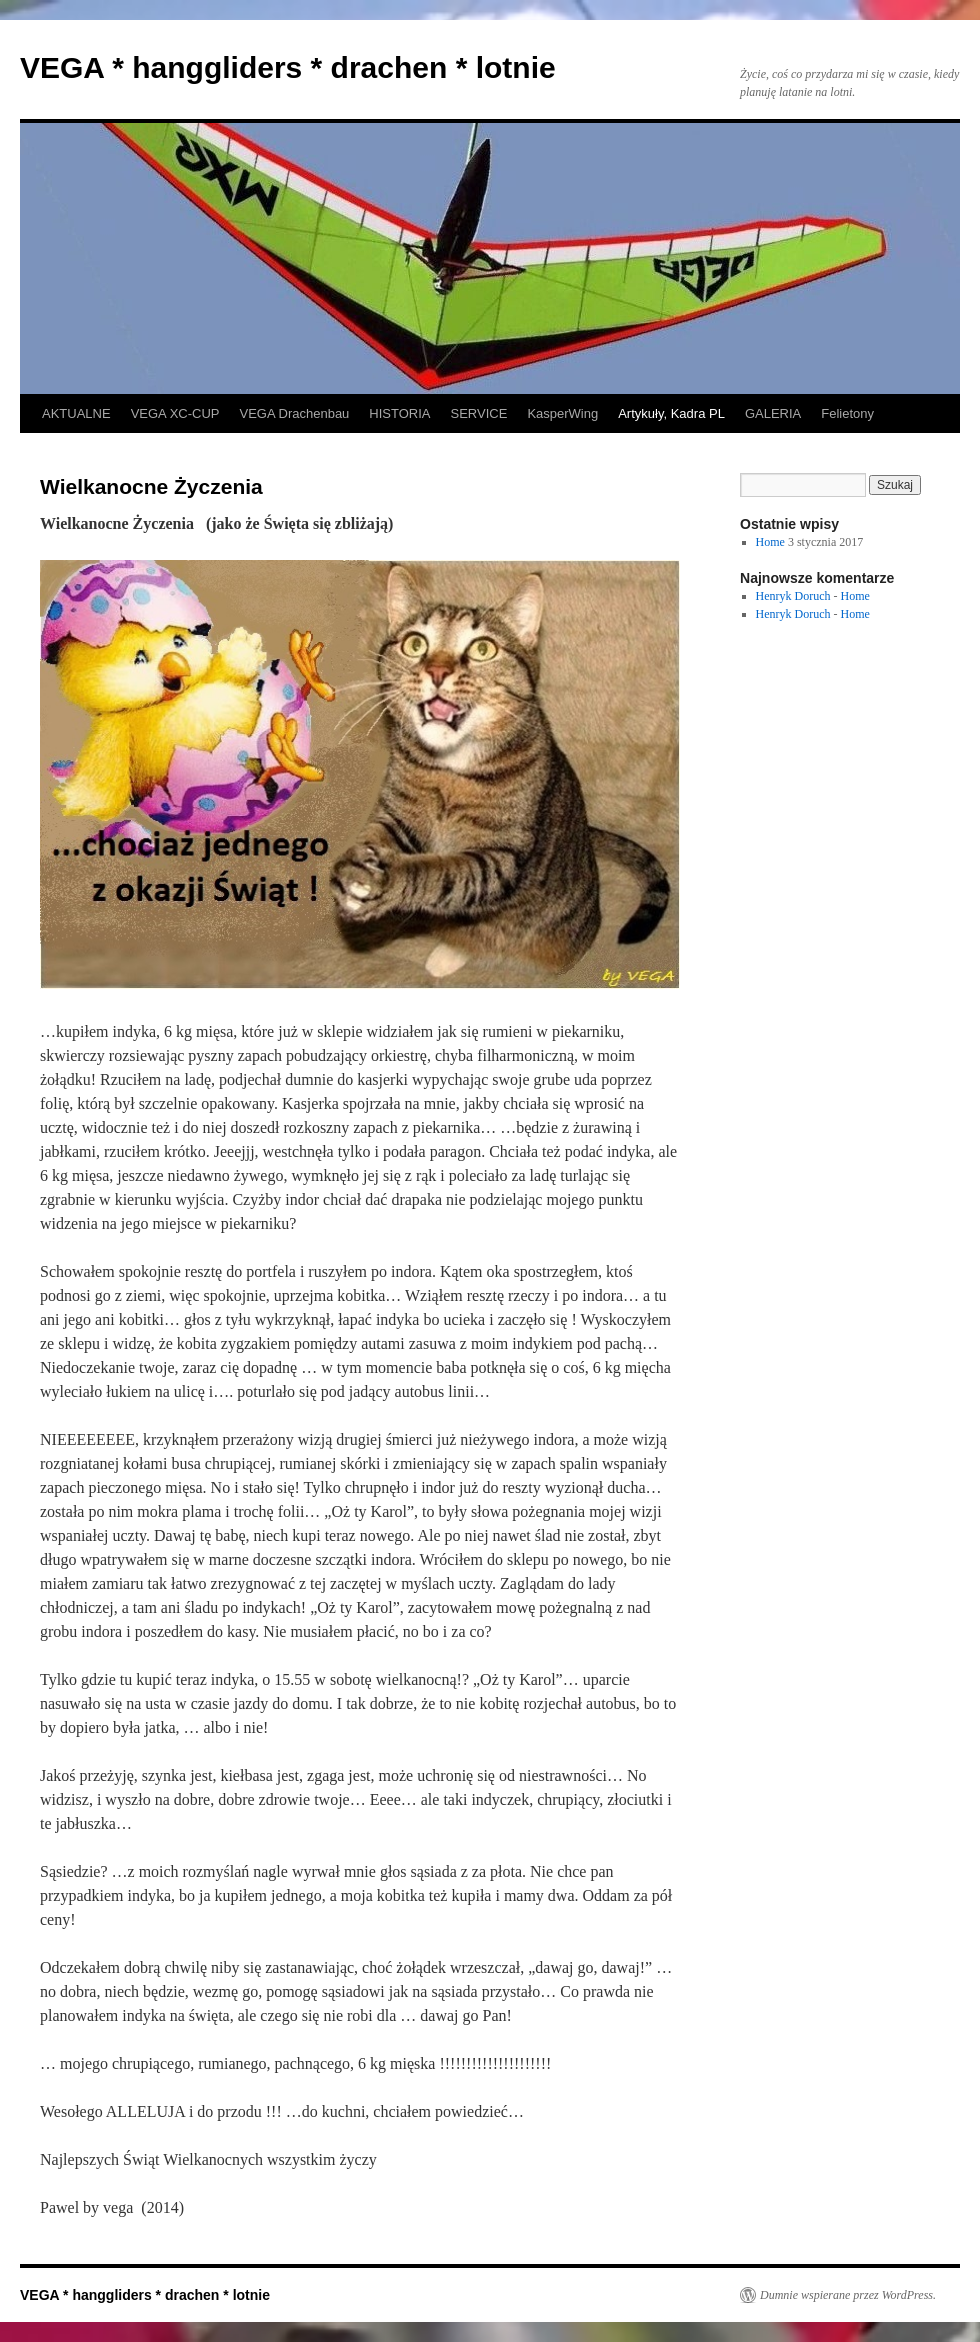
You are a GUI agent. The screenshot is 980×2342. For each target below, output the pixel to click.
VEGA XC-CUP (175, 413)
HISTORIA (399, 413)
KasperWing (562, 413)
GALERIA (773, 413)
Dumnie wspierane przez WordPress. (848, 2295)
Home (770, 542)
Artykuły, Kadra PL (671, 413)
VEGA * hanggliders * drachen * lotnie (288, 67)
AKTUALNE (76, 413)
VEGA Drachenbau (295, 413)
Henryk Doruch (793, 596)
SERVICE (479, 413)
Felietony (847, 413)
